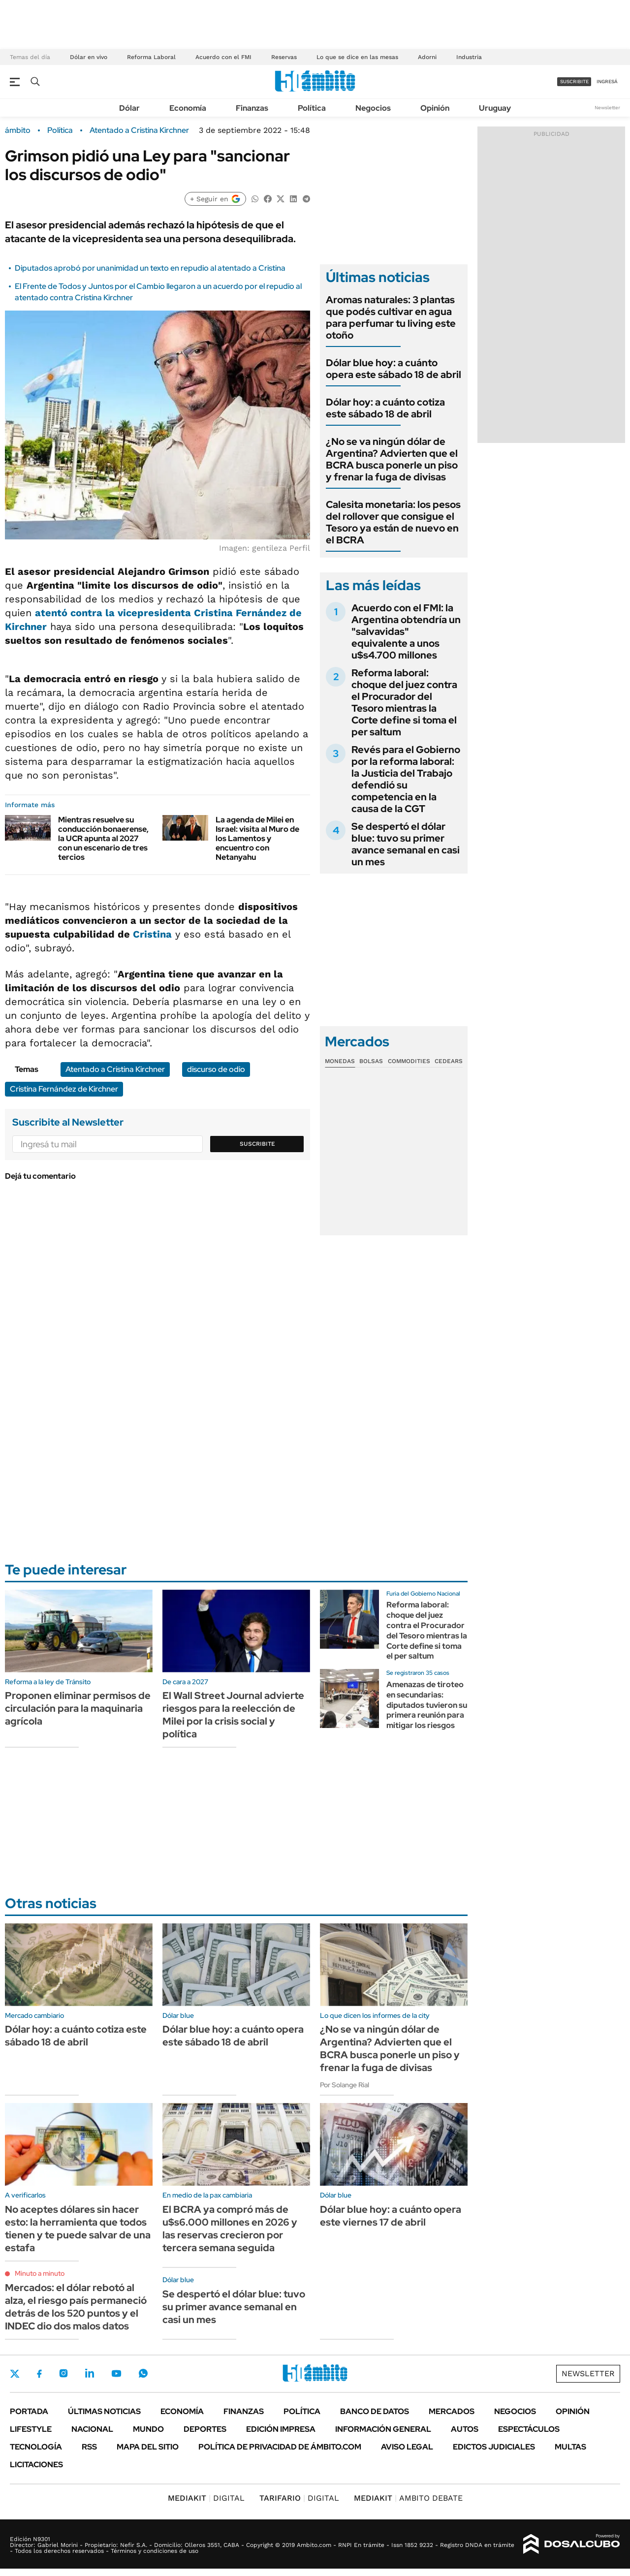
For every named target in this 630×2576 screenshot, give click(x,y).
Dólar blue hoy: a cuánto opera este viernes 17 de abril (390, 2216)
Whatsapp (143, 2373)
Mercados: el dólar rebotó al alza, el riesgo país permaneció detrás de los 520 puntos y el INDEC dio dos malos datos (76, 2306)
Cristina (152, 934)
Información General (383, 2429)
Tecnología (36, 2447)
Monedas (340, 1061)
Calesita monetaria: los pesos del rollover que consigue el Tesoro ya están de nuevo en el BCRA (393, 522)
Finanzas (252, 108)
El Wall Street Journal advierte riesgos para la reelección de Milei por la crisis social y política (233, 1714)
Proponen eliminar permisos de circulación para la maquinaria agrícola (78, 1708)
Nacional (92, 2429)
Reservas (284, 57)
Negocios (373, 108)
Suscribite (257, 1143)
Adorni (427, 57)
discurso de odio (216, 1069)
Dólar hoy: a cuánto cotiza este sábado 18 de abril (385, 408)
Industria (469, 57)
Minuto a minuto (39, 2273)
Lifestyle (31, 2429)
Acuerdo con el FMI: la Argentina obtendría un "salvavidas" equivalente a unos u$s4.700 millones (406, 631)
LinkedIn (89, 2373)
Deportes (205, 2429)
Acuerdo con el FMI (223, 57)
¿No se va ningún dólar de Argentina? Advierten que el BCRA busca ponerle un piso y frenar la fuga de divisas (392, 459)
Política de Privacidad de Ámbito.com (279, 2447)
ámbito (18, 130)
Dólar (129, 108)
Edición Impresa (280, 2429)
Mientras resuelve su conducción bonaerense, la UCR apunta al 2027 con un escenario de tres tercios (103, 839)
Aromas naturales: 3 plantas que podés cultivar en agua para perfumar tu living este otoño (391, 317)
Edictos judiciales (494, 2447)
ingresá (607, 81)
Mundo (148, 2429)
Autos (464, 2429)
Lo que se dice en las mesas (357, 57)
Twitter (15, 2374)
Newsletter (607, 107)
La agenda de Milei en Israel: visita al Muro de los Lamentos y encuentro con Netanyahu (257, 839)
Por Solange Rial (344, 2084)
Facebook (39, 2373)
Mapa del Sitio (148, 2447)
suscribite (574, 81)
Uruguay (495, 108)
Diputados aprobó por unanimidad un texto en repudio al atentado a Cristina (150, 268)
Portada (29, 2411)
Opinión (434, 108)
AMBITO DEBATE (408, 2498)
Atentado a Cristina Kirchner (139, 130)
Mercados (451, 2411)
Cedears (449, 1061)
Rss (89, 2447)
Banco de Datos (374, 2411)
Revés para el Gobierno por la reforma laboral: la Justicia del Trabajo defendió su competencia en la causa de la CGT (405, 779)
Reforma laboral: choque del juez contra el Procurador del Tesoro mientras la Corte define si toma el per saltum (404, 702)
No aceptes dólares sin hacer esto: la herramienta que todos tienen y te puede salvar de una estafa (78, 2228)
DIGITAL (206, 2498)
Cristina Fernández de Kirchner (64, 1089)
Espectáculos (529, 2429)
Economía (187, 108)
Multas (570, 2447)
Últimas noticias (104, 2411)
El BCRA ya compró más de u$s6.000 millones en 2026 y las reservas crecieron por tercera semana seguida (229, 2228)
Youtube (116, 2373)
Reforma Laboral (151, 57)
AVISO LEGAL (407, 2447)
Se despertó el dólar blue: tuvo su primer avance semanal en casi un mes (405, 844)
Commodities (409, 1061)
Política (312, 108)
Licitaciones (36, 2464)
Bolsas (371, 1061)
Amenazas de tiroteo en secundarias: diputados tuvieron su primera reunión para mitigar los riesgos (426, 1704)
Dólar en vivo (88, 57)
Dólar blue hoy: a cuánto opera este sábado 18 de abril (393, 368)
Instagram (63, 2373)
